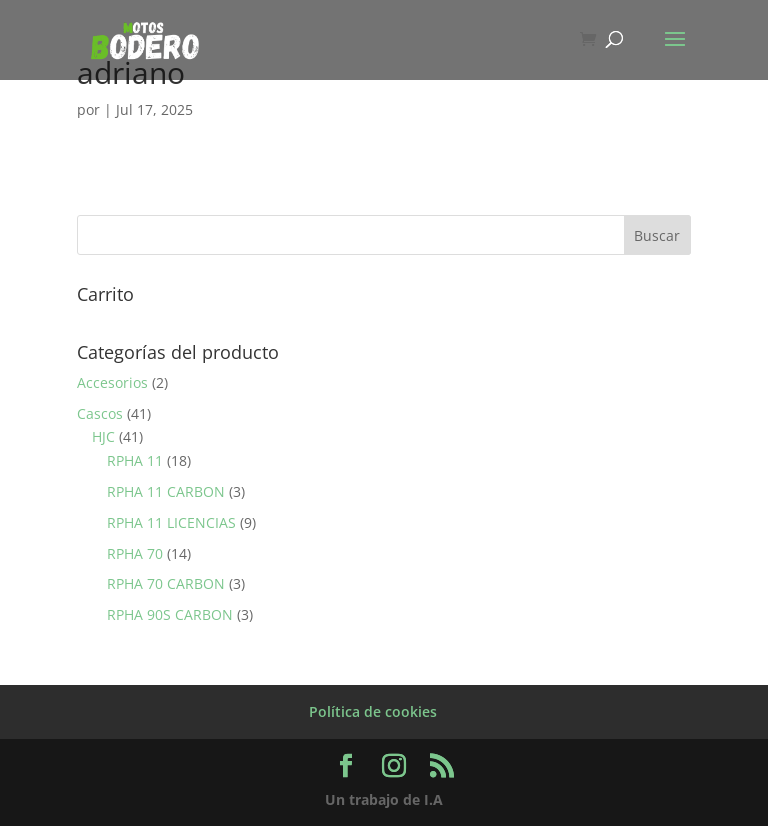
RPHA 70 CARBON (166, 583)
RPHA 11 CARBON (166, 491)
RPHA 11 (135, 460)
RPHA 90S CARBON (170, 614)
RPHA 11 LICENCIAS (171, 522)
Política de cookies (373, 711)
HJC (103, 436)
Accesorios (112, 382)
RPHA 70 (135, 553)
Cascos (100, 413)
